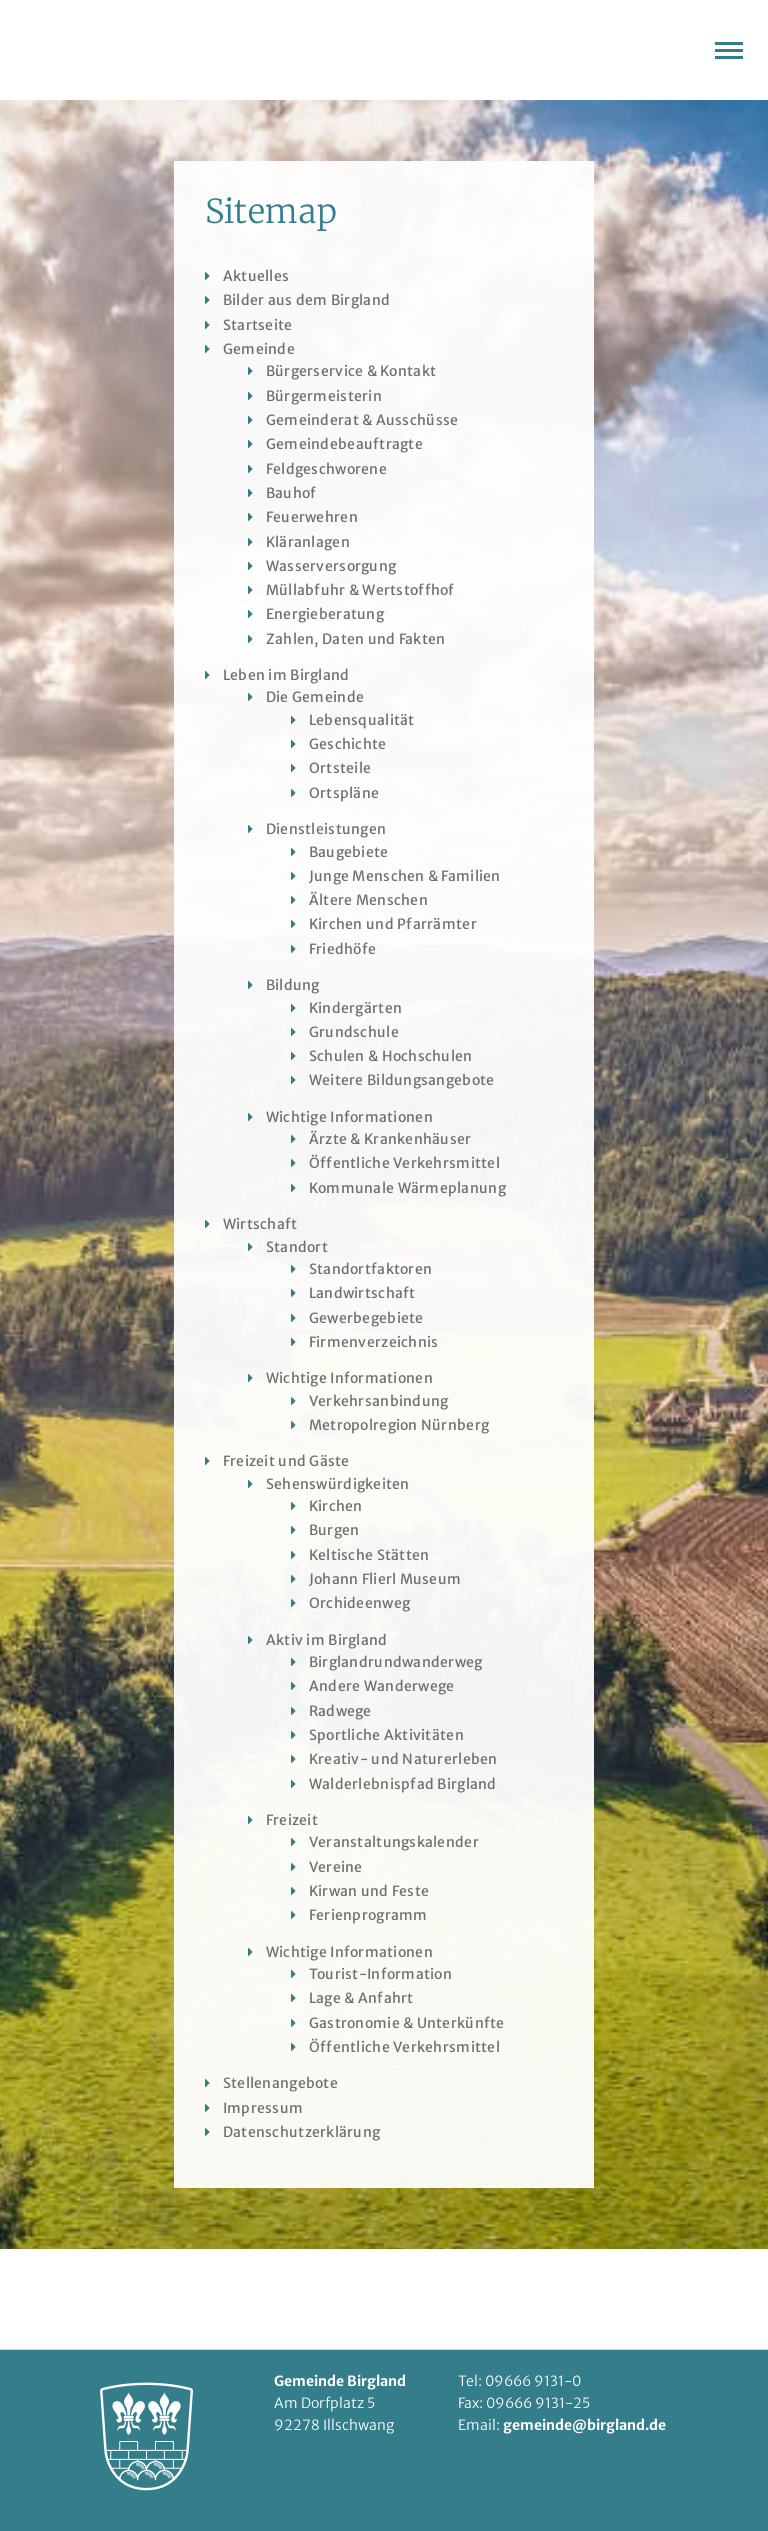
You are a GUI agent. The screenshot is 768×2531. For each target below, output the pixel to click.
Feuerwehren (312, 517)
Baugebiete (349, 852)
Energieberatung (325, 614)
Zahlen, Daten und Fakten (356, 639)
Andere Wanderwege (382, 1686)
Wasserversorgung (331, 566)
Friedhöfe (343, 949)
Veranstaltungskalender (394, 1842)
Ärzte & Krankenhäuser (390, 1139)
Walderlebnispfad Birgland (403, 1784)
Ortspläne (344, 793)
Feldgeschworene (326, 469)
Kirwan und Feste (369, 1891)
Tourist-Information (380, 1974)
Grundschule (354, 1032)
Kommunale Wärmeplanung (407, 1188)
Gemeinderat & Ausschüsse (362, 420)
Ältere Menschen (368, 900)
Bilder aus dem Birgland (306, 300)
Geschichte (348, 744)
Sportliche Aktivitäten (386, 1735)
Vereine (336, 1867)
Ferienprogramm (368, 1915)
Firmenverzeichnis (374, 1342)
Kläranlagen (308, 542)
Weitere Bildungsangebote (402, 1080)
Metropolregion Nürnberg (399, 1425)
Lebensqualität (362, 720)
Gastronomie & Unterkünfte (407, 2023)
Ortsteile (340, 768)
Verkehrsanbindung (379, 1401)
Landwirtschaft (362, 1293)
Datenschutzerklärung (302, 2132)
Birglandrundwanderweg (396, 1662)
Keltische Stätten (369, 1555)
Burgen (334, 1530)
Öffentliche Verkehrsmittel (404, 1163)
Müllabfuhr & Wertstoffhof (360, 590)
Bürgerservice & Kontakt (351, 371)
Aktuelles (256, 276)
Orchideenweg (359, 1603)
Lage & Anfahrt (361, 1998)
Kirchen (336, 1506)
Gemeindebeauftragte (344, 444)
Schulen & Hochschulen (391, 1056)
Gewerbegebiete (366, 1318)
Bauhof (291, 493)
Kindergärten (355, 1008)
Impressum (263, 2108)
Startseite (258, 325)
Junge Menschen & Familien (405, 876)
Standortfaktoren (370, 1269)
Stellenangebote (280, 2083)
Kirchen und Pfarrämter (393, 924)
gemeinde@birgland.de (584, 2425)
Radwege (340, 1711)
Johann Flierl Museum (385, 1579)
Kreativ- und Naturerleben (403, 1759)
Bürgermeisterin (324, 396)
